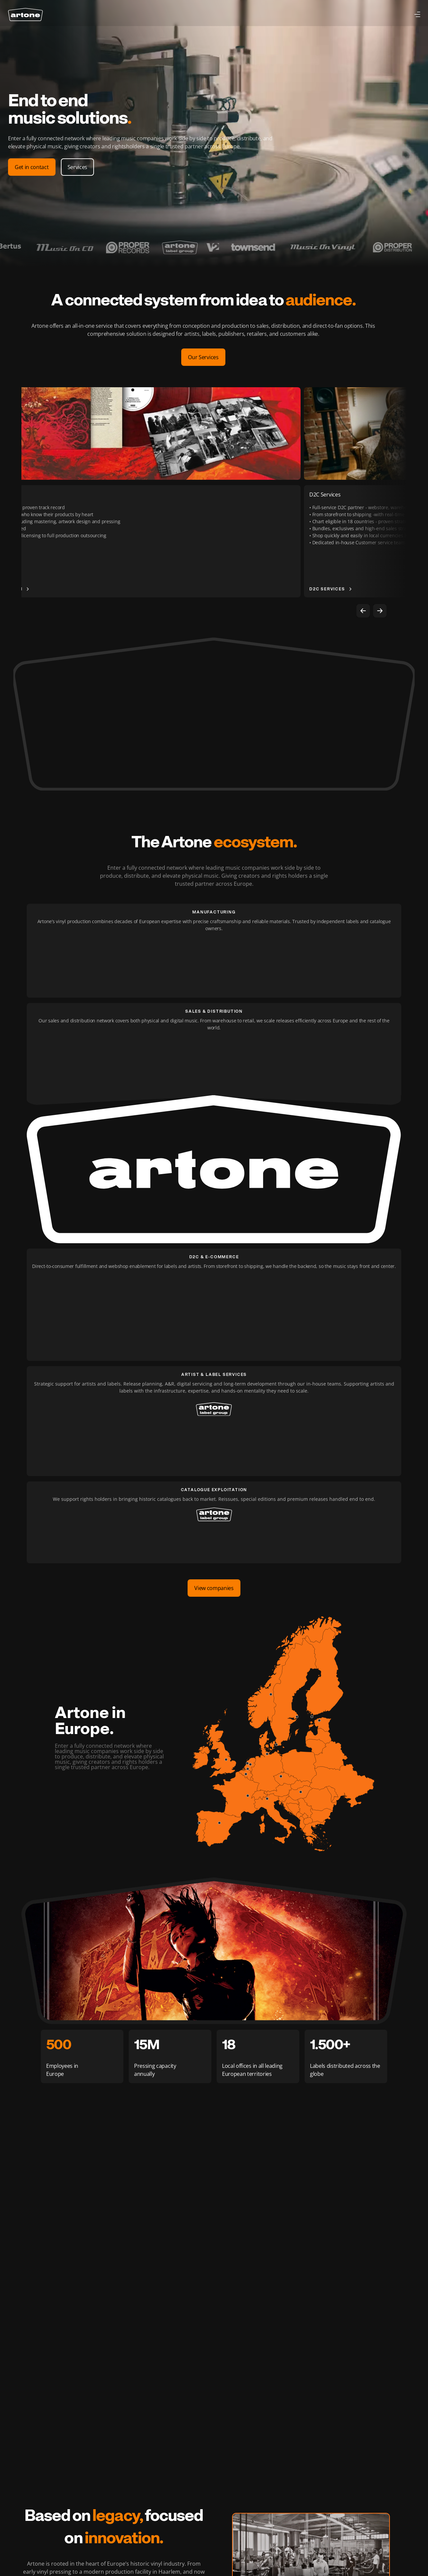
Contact (88, 2491)
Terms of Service (375, 2546)
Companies (80, 14)
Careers (88, 2479)
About (138, 14)
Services (39, 14)
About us (45, 2504)
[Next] (380, 610)
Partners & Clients (55, 2516)
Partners (112, 14)
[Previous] (363, 610)
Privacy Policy (335, 2546)
